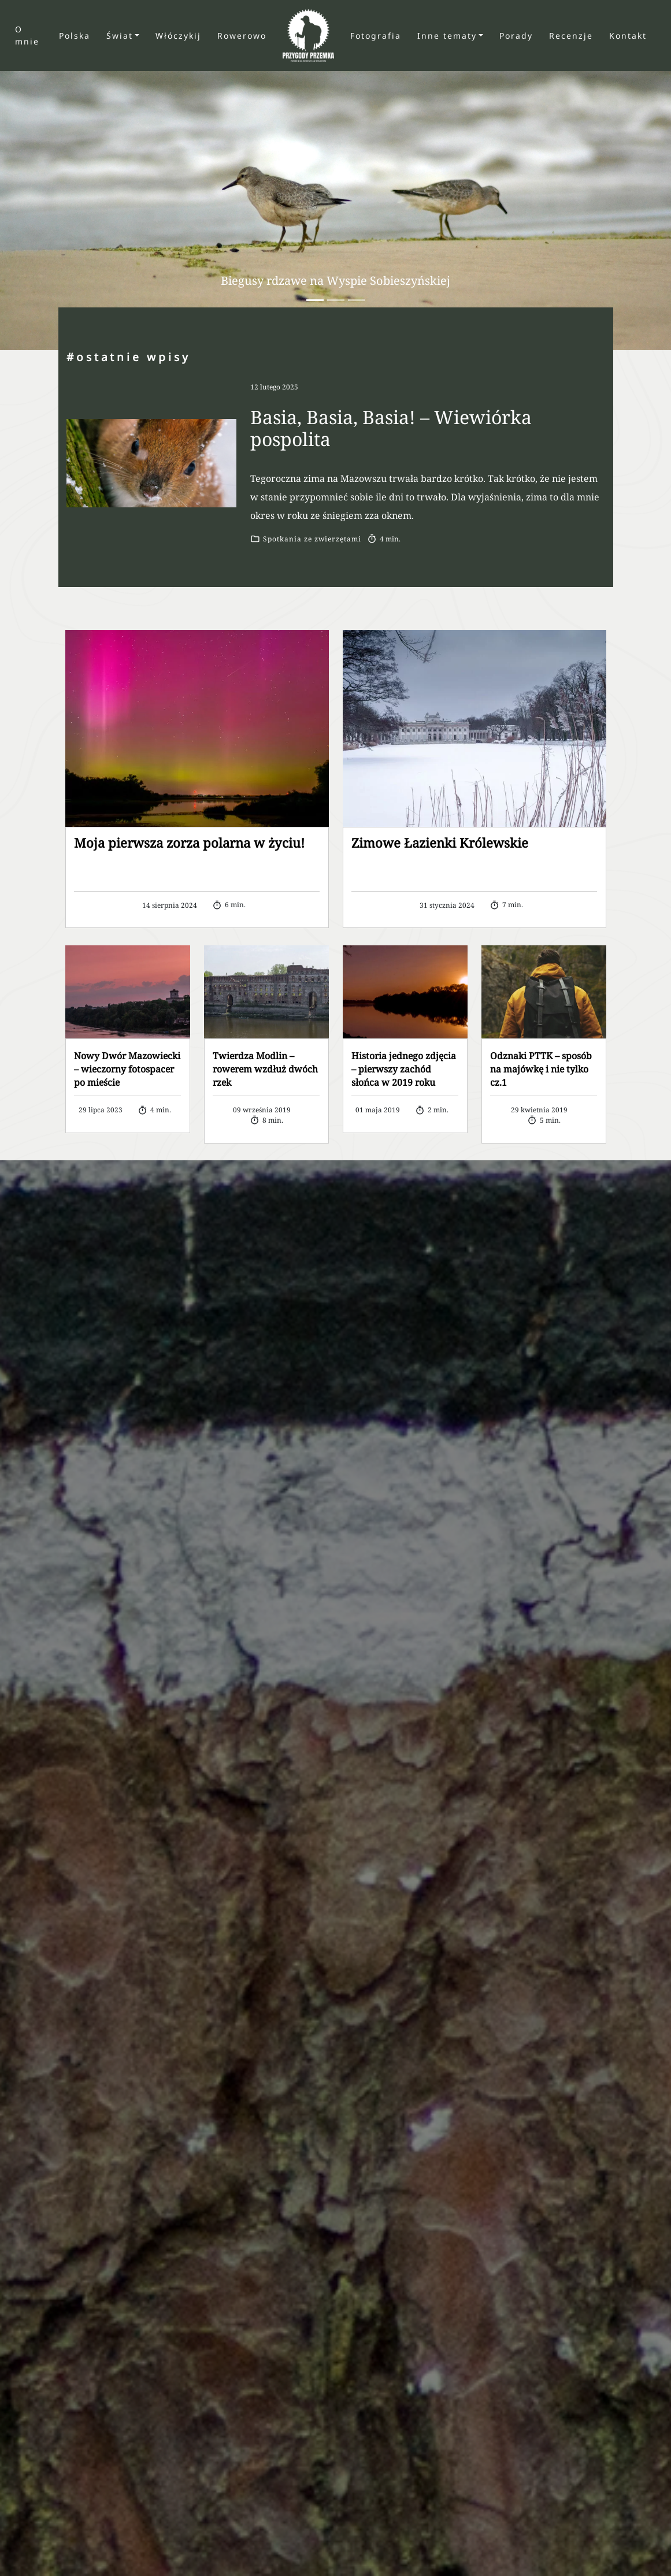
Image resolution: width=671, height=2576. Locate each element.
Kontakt (628, 35)
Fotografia (375, 35)
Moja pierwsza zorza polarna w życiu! (189, 842)
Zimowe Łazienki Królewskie (439, 842)
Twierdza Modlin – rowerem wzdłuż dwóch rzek (265, 1069)
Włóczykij (178, 35)
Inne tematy (447, 35)
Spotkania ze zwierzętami (312, 539)
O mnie (27, 35)
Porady (516, 35)
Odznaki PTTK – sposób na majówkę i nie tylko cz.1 (541, 1069)
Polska (74, 35)
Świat (119, 35)
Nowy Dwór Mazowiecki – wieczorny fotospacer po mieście (127, 1069)
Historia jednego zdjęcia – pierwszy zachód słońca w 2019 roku (403, 1069)
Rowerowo (241, 35)
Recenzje (571, 35)
